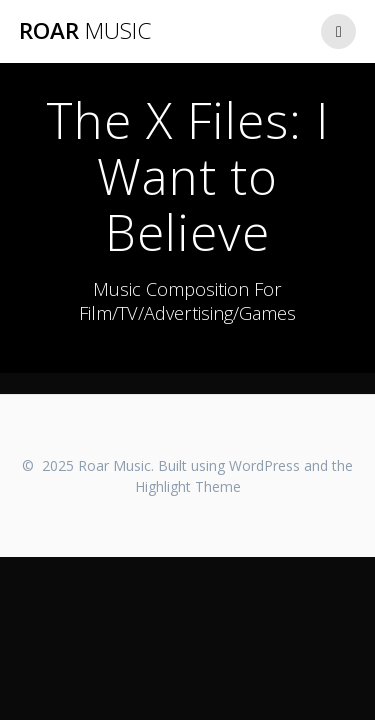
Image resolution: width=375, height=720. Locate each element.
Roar (85, 31)
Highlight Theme (188, 486)
